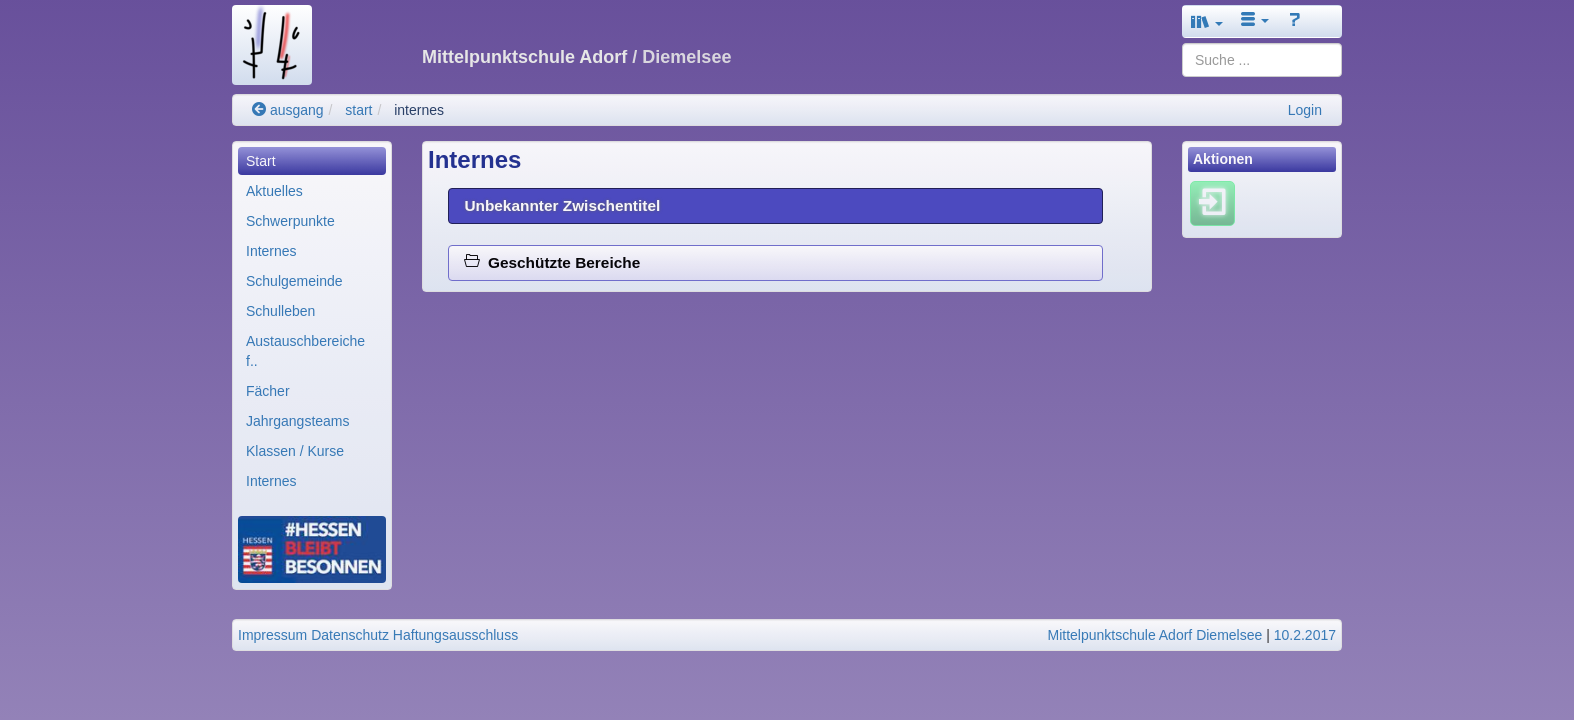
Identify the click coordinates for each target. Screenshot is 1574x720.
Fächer (268, 391)
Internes (271, 251)
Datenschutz (350, 635)
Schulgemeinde (294, 281)
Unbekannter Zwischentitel (562, 205)
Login (1305, 110)
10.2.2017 (1305, 635)
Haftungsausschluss (455, 635)
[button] (1207, 21)
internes (419, 110)
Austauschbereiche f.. (305, 351)
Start (261, 161)
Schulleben (280, 311)
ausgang (288, 110)
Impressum (272, 635)
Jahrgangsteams (298, 421)
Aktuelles (274, 191)
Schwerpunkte (290, 221)
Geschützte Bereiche (552, 262)
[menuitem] (312, 161)
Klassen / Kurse (295, 451)
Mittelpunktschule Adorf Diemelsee (1155, 635)
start (358, 110)
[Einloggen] (1212, 203)
